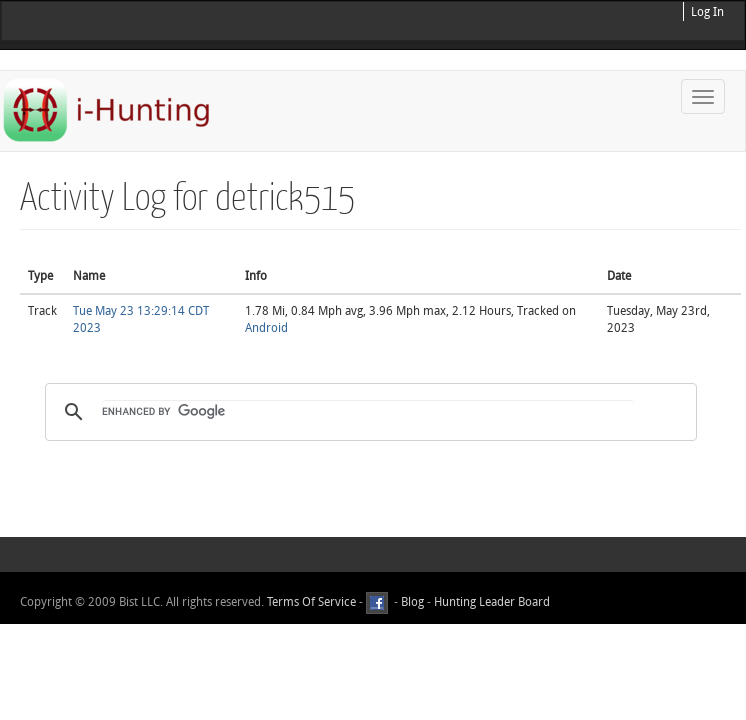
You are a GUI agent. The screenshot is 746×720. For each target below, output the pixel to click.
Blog (412, 602)
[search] (368, 412)
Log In (707, 12)
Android (266, 328)
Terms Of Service (311, 602)
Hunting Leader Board (490, 602)
